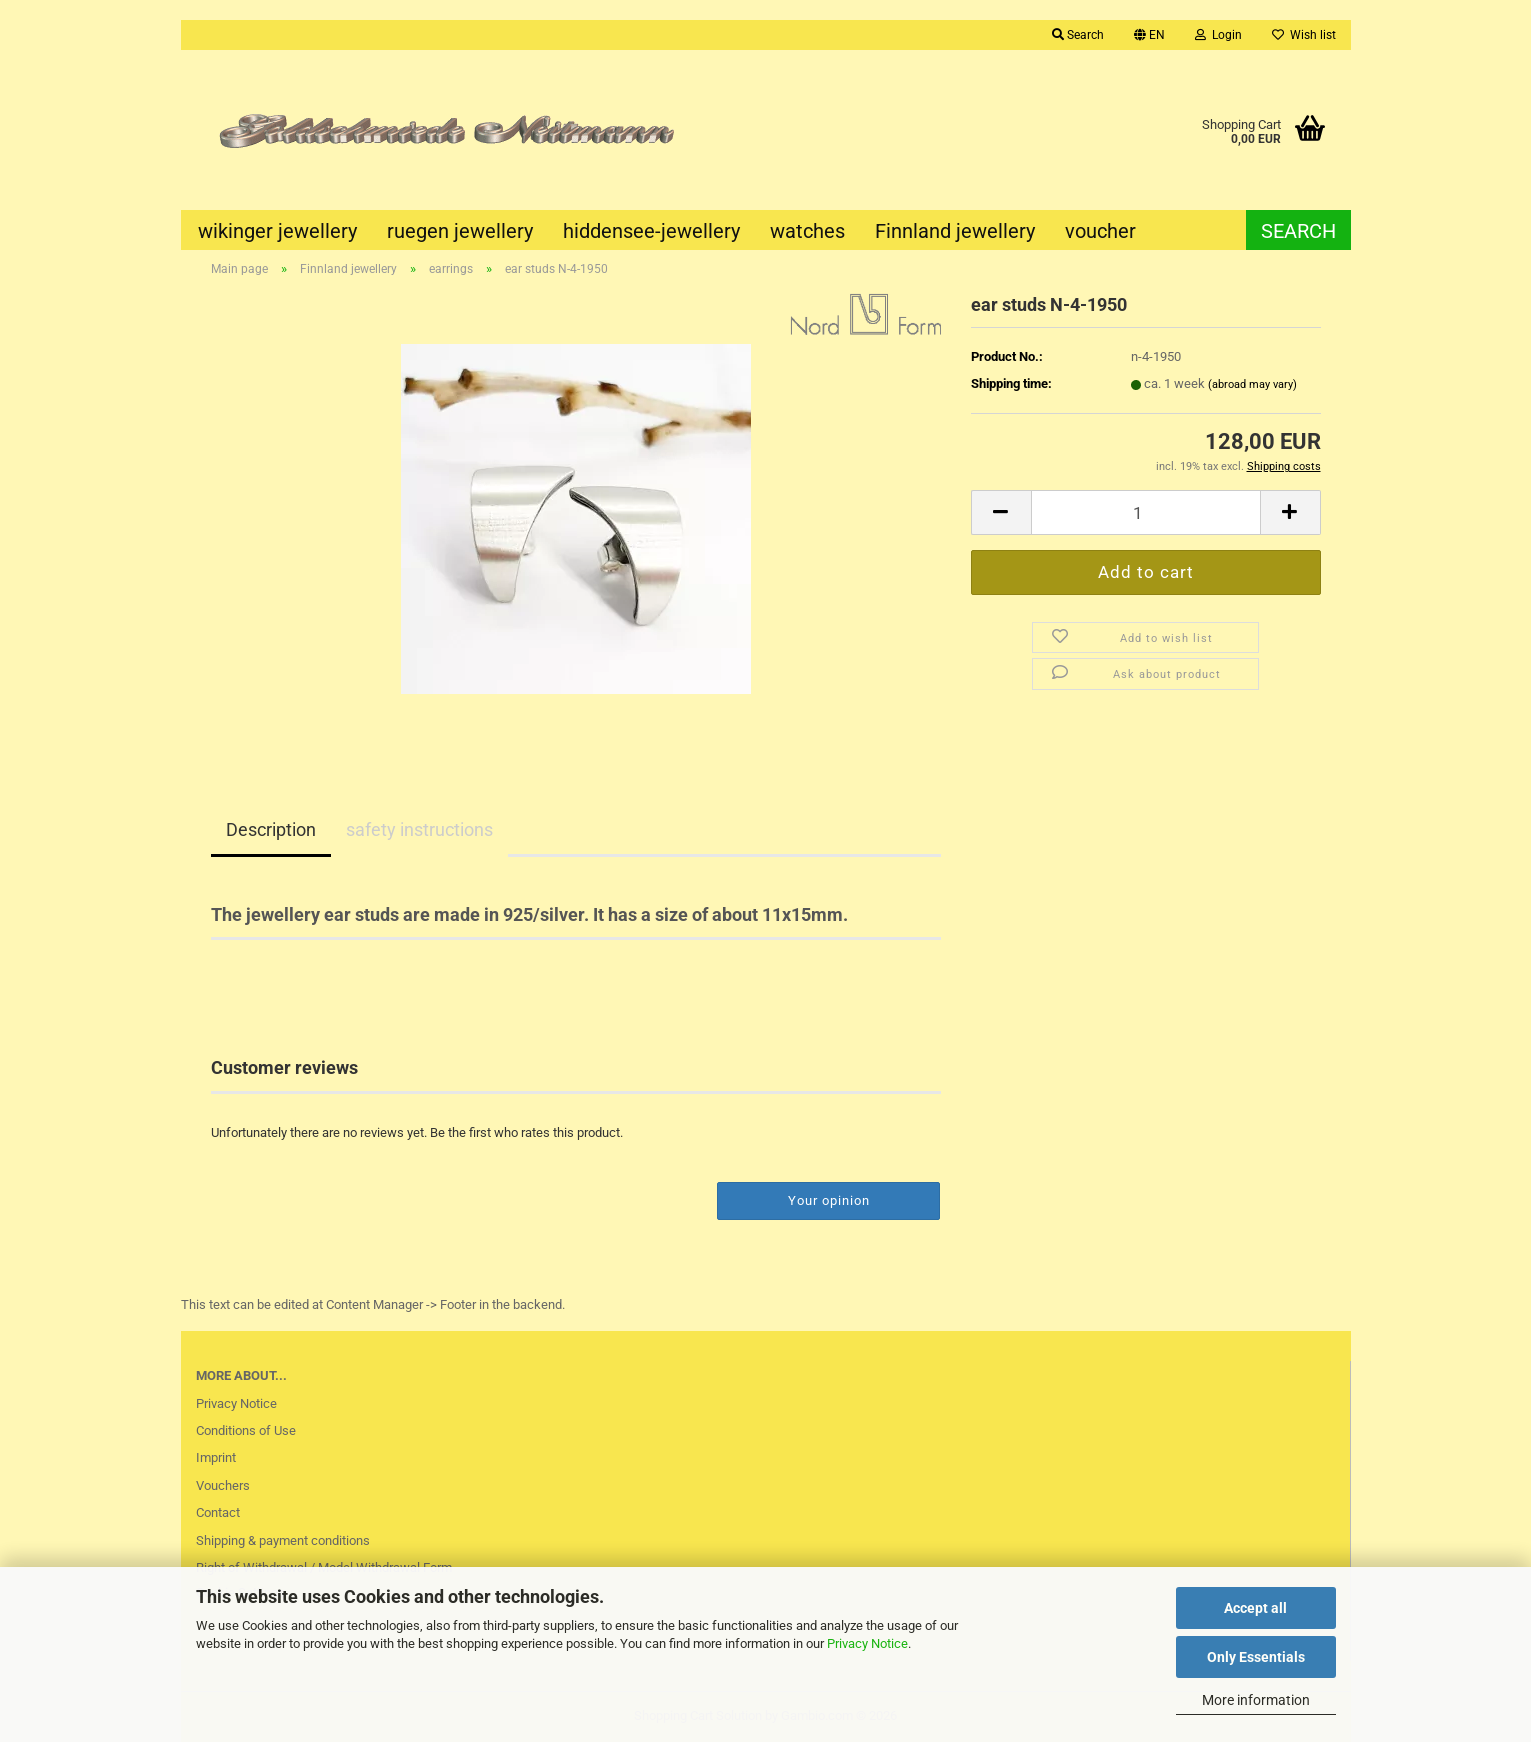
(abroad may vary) (1252, 384)
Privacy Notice (867, 1643)
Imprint (216, 1457)
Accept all (1255, 1608)
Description (271, 829)
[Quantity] (1146, 512)
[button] (1149, 35)
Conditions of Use (246, 1430)
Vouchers (223, 1485)
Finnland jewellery (955, 231)
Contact (218, 1512)
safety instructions (419, 829)
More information (1256, 1700)
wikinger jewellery (277, 231)
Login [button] (1218, 35)
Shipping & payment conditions (283, 1540)
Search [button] (1078, 35)
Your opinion (829, 1200)
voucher (1100, 231)
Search (1298, 231)
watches (807, 231)
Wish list (1304, 35)
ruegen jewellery (460, 231)
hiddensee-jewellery (651, 231)
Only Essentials (1256, 1657)
